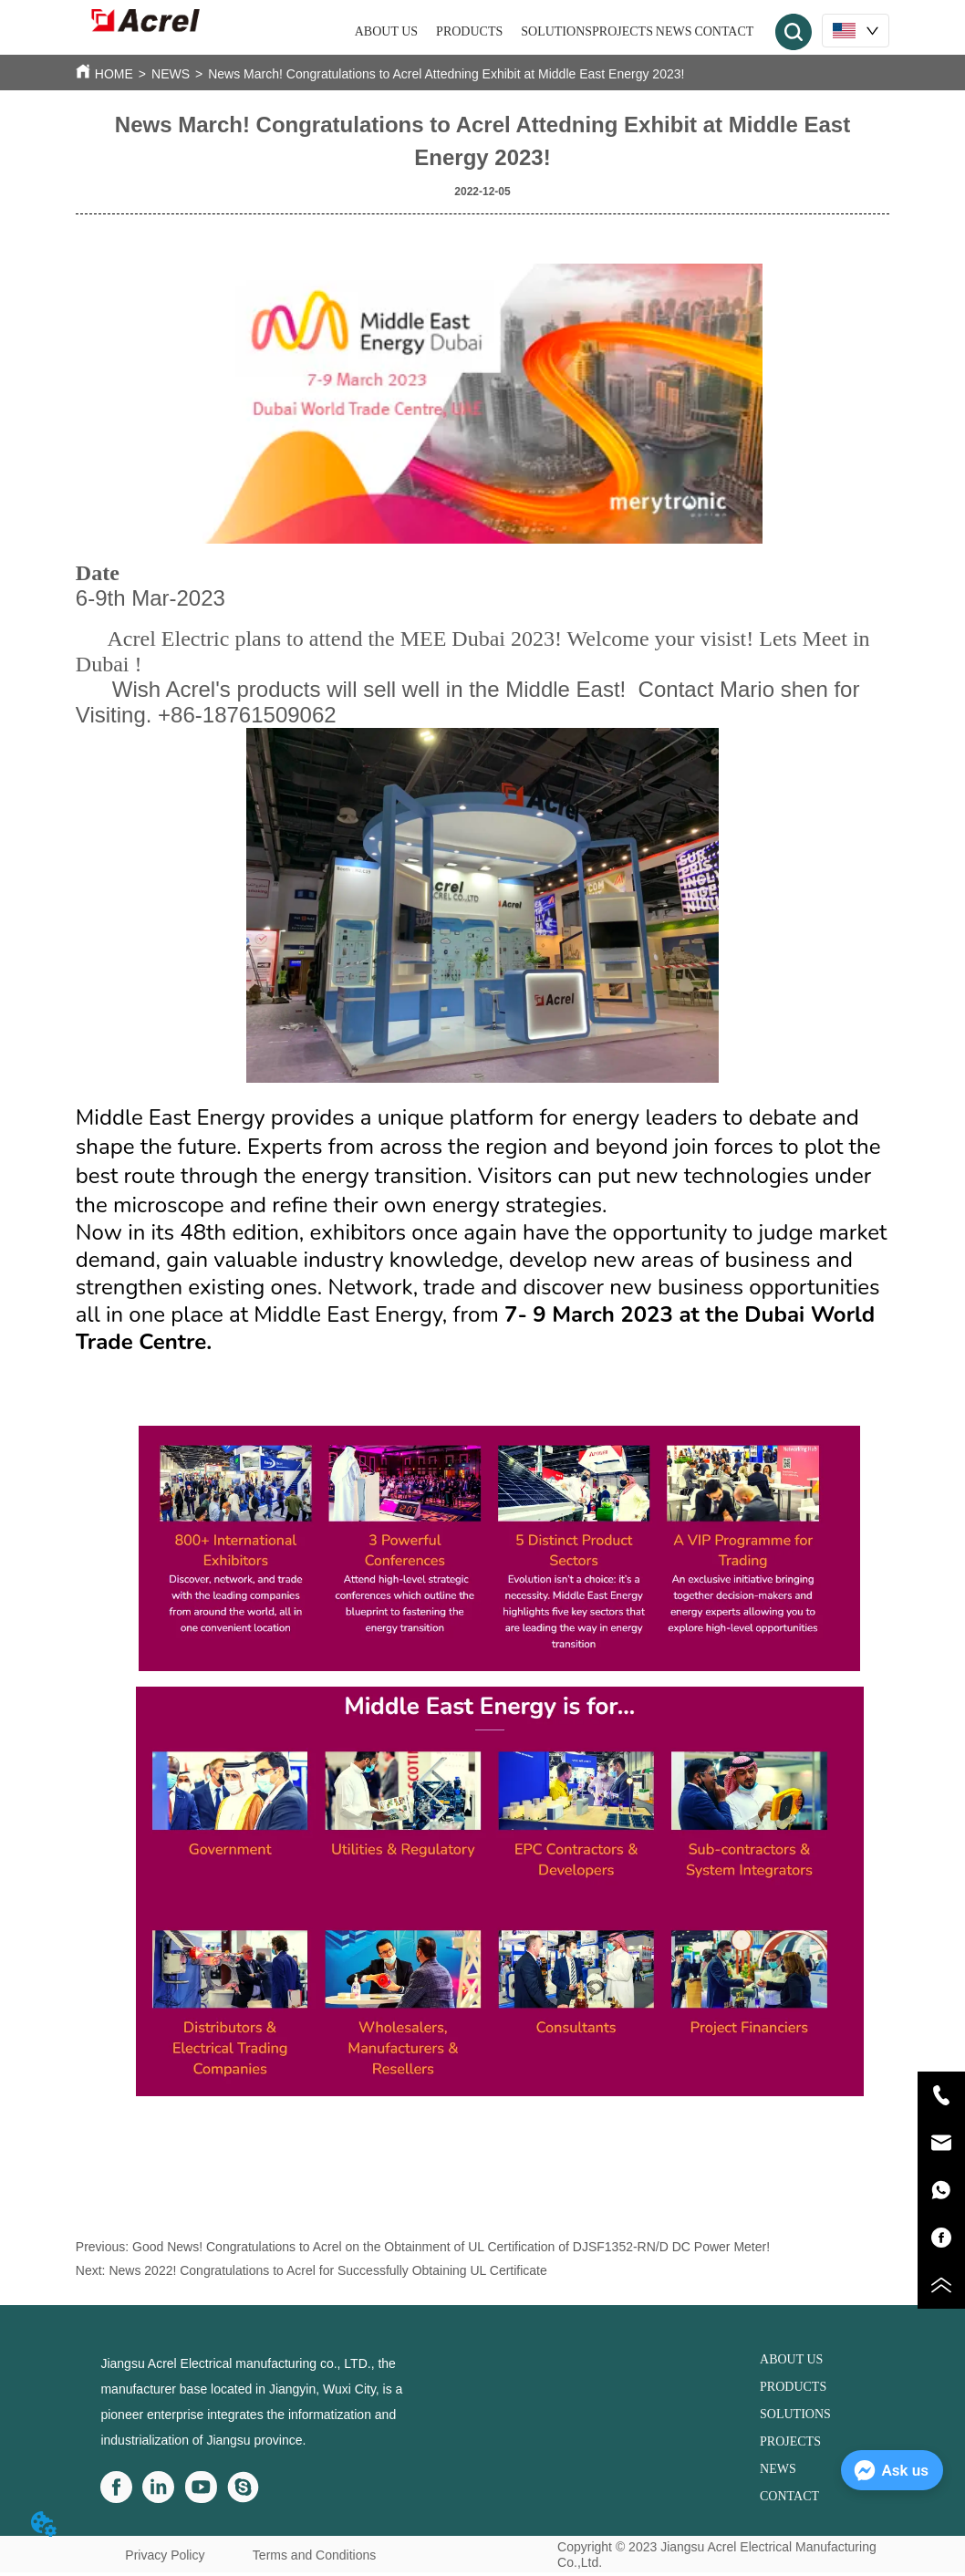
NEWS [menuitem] (674, 31)
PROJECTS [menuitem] (622, 31)
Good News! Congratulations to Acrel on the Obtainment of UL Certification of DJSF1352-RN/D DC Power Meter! (451, 2246)
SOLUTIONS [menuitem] (556, 31)
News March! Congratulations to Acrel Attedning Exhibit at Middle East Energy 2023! (446, 74)
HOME (114, 74)
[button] (469, 32)
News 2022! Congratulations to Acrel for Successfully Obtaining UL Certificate (327, 2270)
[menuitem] (469, 32)
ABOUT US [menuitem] (386, 31)
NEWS (170, 74)
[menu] (554, 32)
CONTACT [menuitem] (723, 31)
